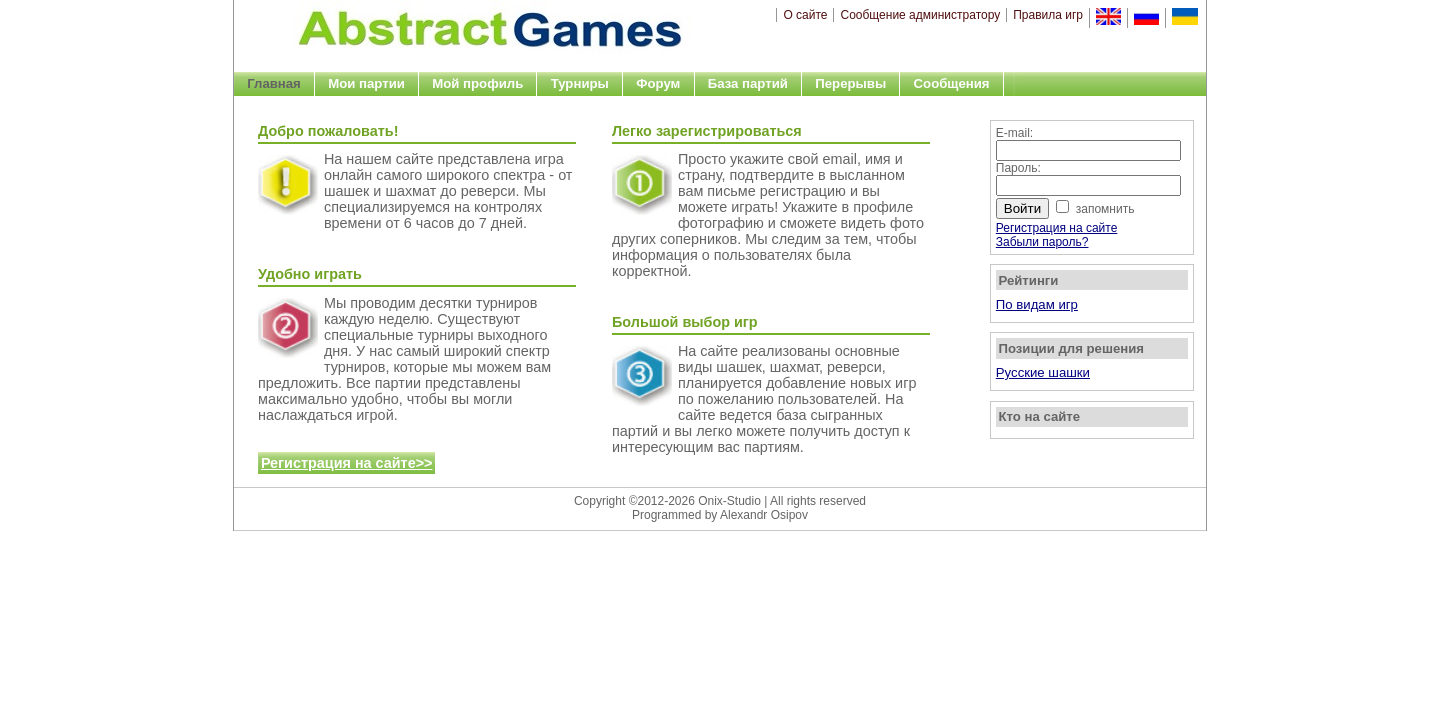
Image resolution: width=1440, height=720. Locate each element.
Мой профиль (477, 83)
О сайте (805, 15)
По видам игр (1037, 304)
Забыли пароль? (1042, 242)
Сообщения (952, 83)
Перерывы (850, 83)
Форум (658, 83)
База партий (748, 83)
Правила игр (1048, 15)
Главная (274, 83)
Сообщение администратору (920, 15)
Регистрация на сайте (1057, 228)
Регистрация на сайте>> (347, 463)
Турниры (580, 83)
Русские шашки (1043, 372)
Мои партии (366, 83)
